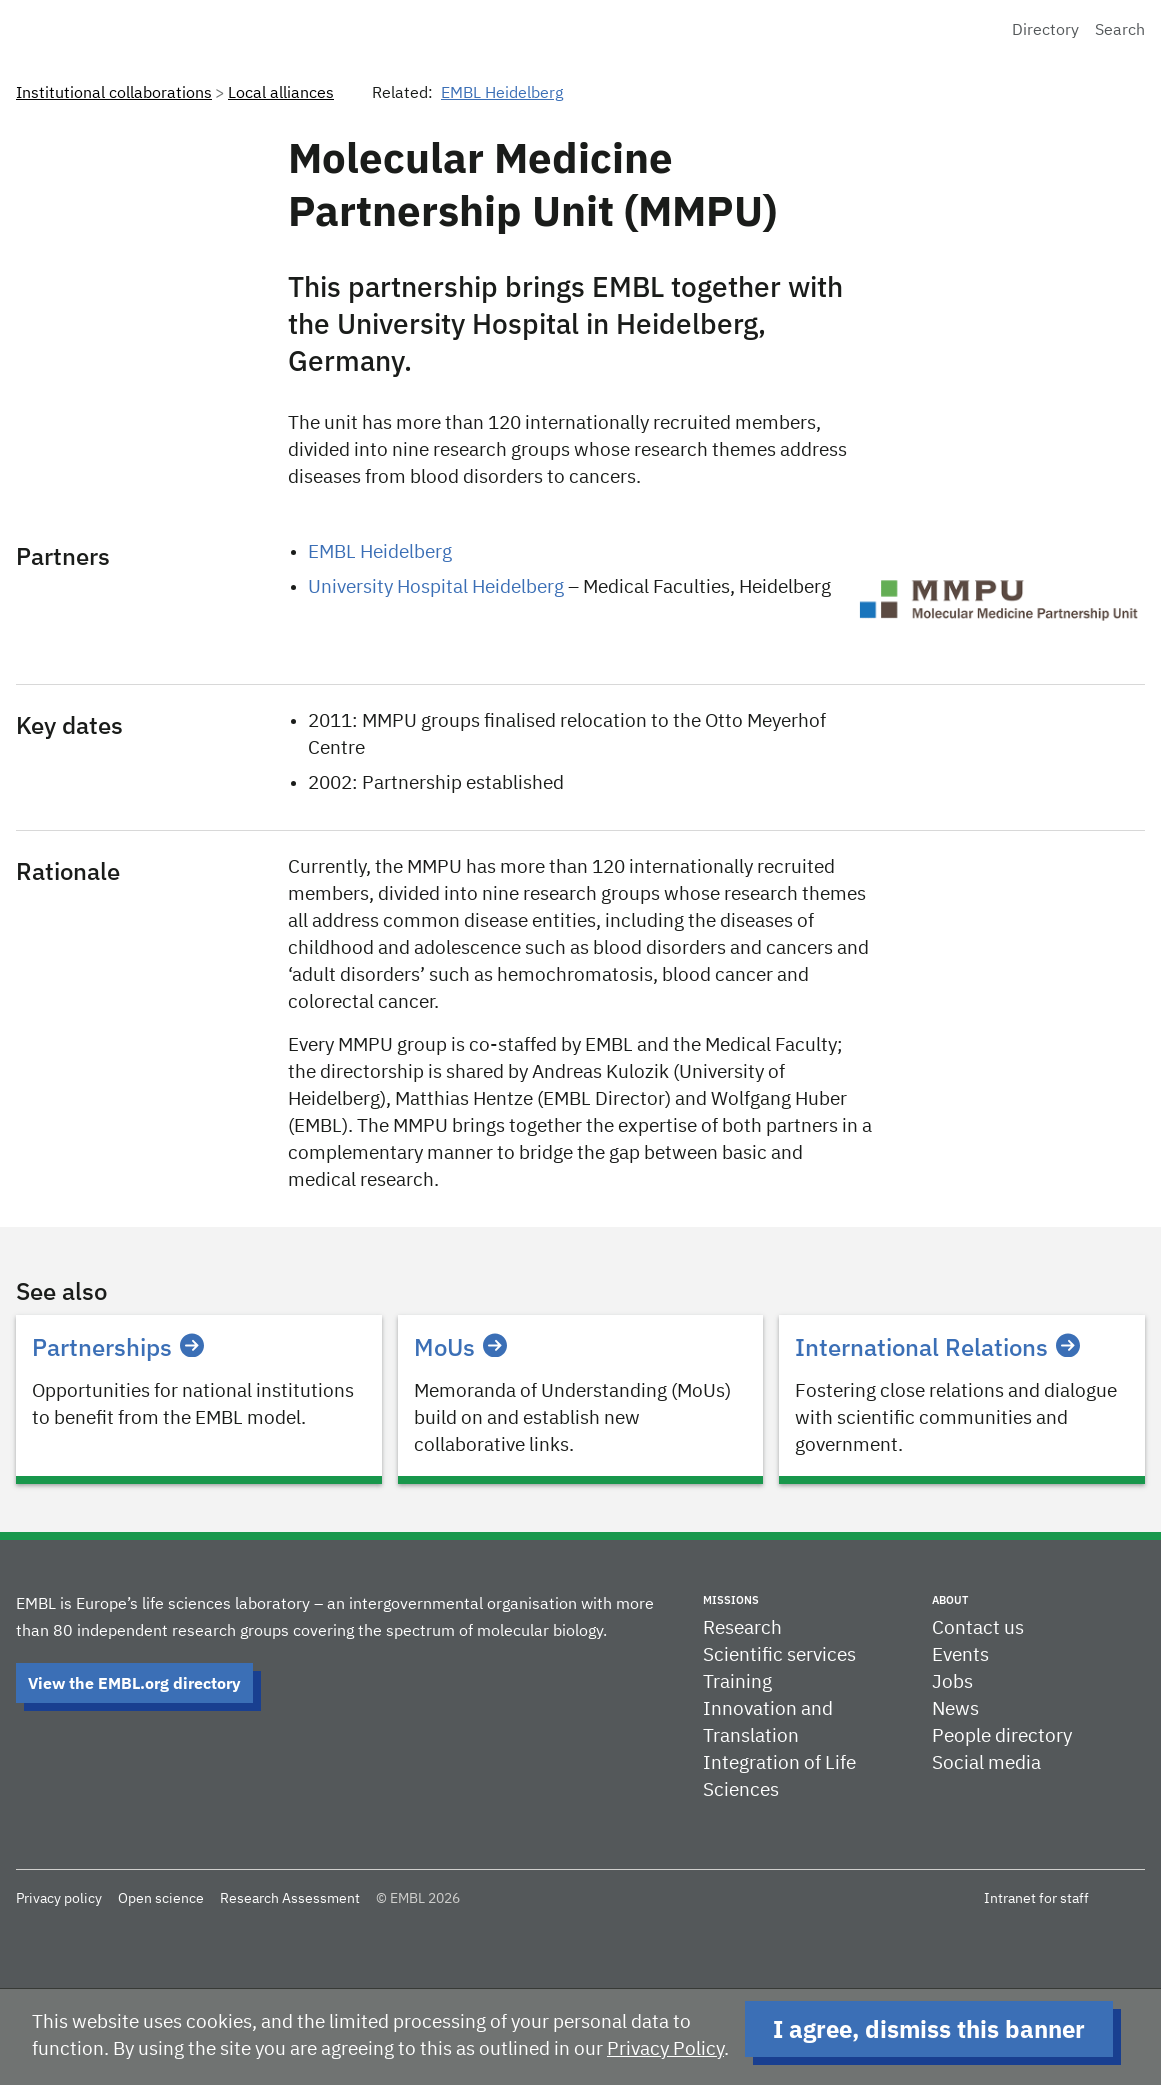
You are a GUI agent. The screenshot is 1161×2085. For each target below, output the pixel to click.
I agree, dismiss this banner (929, 2029)
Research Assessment (290, 1899)
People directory (1002, 1736)
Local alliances (281, 94)
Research (742, 1628)
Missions (731, 1600)
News (955, 1709)
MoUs (460, 1347)
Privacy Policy (665, 2049)
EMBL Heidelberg (502, 94)
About (950, 1600)
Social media (986, 1763)
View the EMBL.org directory (134, 1683)
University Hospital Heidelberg (436, 587)
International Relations (937, 1347)
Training (737, 1682)
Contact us (978, 1628)
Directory (1045, 31)
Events (960, 1655)
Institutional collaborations (114, 94)
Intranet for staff (1036, 1899)
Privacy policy (59, 1899)
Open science (161, 1899)
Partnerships (118, 1347)
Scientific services (779, 1655)
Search (1120, 31)
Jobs (952, 1682)
